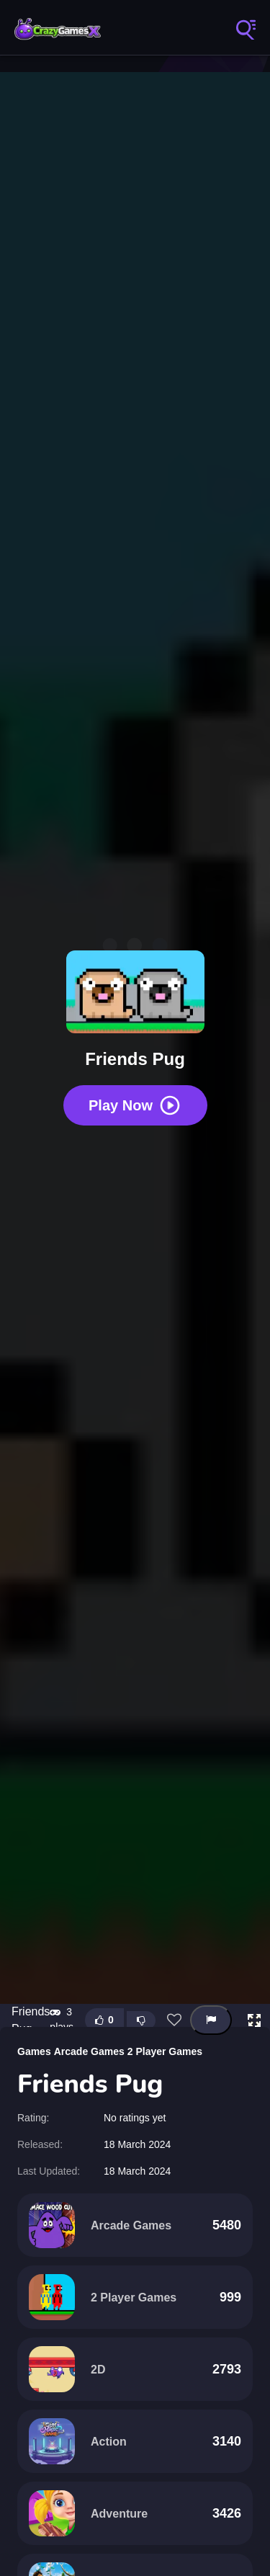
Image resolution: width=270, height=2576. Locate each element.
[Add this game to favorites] (174, 2020)
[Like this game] (104, 2020)
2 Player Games (164, 2051)
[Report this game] (211, 2020)
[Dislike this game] (141, 2020)
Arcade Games (89, 2051)
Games (34, 2051)
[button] (254, 2020)
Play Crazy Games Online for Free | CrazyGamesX (57, 29)
